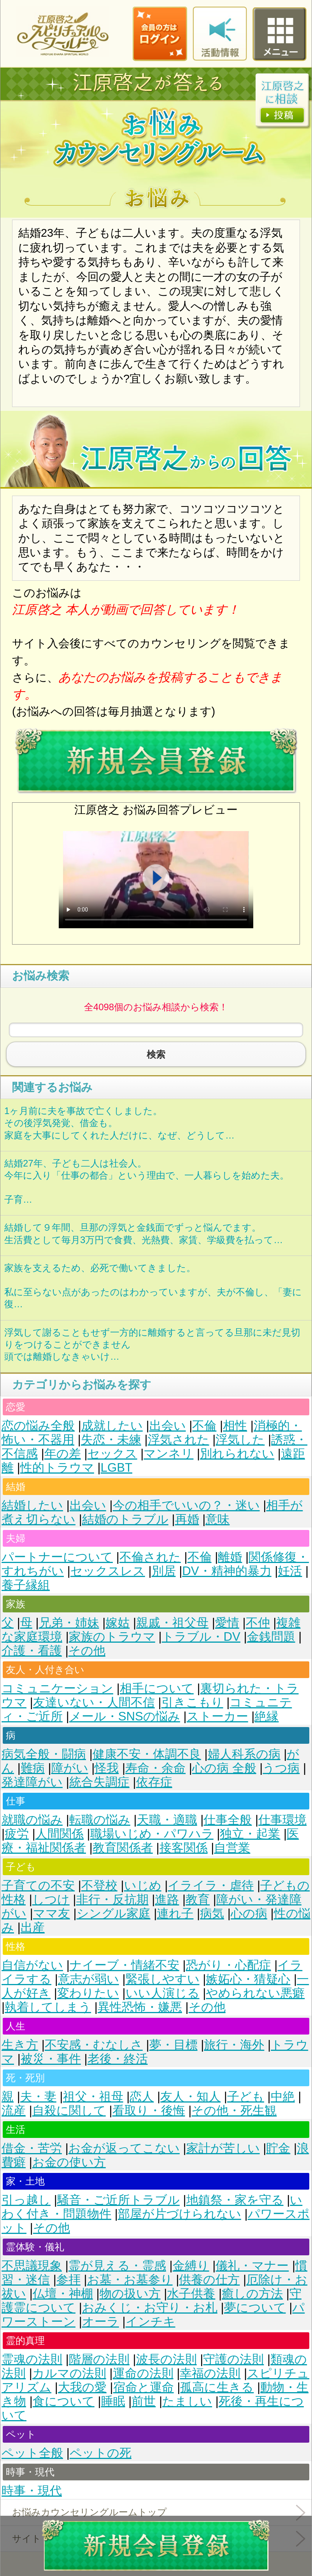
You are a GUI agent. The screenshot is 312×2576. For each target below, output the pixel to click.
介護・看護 (32, 1650)
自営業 (232, 1848)
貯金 (278, 2148)
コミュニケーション (57, 1688)
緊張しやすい (163, 1979)
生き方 (20, 2045)
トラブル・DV (201, 1636)
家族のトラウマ (112, 1636)
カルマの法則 (69, 2373)
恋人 (142, 2096)
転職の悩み (99, 1820)
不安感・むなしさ (94, 2045)
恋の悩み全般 (38, 1425)
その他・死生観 (234, 2110)
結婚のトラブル (125, 1519)
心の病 (249, 1913)
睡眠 (113, 2401)
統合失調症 (99, 1782)
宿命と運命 (143, 2387)
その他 (86, 1650)
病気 (212, 1913)
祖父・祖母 (93, 2096)
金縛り (191, 2265)
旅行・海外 (234, 2045)
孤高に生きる (217, 2387)
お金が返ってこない (124, 2148)
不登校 (99, 1885)
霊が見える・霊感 (117, 2265)
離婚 (230, 1557)
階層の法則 (99, 2359)
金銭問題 (271, 1636)
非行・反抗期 (112, 1899)
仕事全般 (227, 1820)
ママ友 (51, 1913)
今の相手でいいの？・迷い (186, 1505)
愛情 (227, 1622)
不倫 (204, 1425)
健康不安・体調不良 (147, 1754)
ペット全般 (32, 2453)
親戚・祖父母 (172, 1622)
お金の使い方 (69, 2162)
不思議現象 (32, 2265)
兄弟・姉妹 (69, 1622)
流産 (14, 2110)
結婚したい (32, 1505)
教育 (198, 1899)
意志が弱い (88, 1979)
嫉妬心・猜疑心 (248, 1979)
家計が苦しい (223, 2148)
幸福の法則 (210, 2373)
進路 (167, 1899)
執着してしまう (48, 2007)
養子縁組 (26, 1585)
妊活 (290, 1571)
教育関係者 (123, 1848)
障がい (69, 1768)
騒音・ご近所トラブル (118, 2200)
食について (64, 2401)
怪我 (107, 1768)
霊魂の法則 (32, 2359)
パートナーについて (57, 1557)
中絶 (283, 2096)
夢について (255, 2307)
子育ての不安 (38, 1885)
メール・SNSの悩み (124, 1716)
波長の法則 (166, 2359)
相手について (157, 1688)
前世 (143, 2401)
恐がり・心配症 (228, 1965)
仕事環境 (282, 1820)
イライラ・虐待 (211, 1885)
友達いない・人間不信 (94, 1702)
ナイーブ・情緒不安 (124, 1965)
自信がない (32, 1965)
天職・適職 (167, 1820)
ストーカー (217, 1716)
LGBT (116, 1467)
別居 (164, 1571)
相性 (235, 1425)
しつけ (51, 1899)
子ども (245, 2096)
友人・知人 (190, 2096)
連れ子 (175, 1913)
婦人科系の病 (244, 1754)
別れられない (237, 1453)
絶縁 (266, 1716)
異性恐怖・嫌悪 (140, 2007)
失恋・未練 (111, 1439)
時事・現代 (32, 2490)
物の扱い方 (130, 2293)
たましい (187, 2401)
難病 (33, 1768)
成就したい (112, 1425)
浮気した (240, 1439)
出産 (33, 1927)
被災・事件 (51, 2059)
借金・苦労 (32, 2148)
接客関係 (184, 1848)
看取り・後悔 (148, 2110)
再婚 (187, 1519)
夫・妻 (38, 2096)
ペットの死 (100, 2453)
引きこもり (192, 1702)
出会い (167, 1425)
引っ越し (26, 2200)
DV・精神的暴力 (226, 1571)
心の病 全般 (224, 1768)
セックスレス (107, 1571)
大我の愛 (82, 2387)
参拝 (68, 2279)
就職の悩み (32, 1820)
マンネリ (168, 1453)
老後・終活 (118, 2059)
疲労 (17, 1834)
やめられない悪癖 (255, 1993)
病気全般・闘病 (44, 1754)
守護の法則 (233, 2359)
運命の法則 (143, 2373)
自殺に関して (69, 2110)
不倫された (150, 1557)
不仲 (258, 1622)
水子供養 (191, 2293)
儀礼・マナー (252, 2265)
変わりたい (88, 1993)
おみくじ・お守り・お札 (149, 2307)
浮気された (178, 1439)
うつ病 (281, 1768)
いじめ (142, 1885)
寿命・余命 (155, 1768)
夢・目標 (173, 2045)
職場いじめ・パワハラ (152, 1834)
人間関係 (59, 1834)
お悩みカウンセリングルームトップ (89, 2512)
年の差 (62, 1453)
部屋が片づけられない (179, 2214)
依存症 (154, 1782)
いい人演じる (163, 1993)
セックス (112, 1453)
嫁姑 (117, 1622)
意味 (217, 1519)
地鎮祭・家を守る (235, 2200)
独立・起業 (250, 1834)
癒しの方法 (252, 2293)
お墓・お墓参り (130, 2279)
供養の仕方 (209, 2279)
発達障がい (32, 1782)
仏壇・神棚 (63, 2293)
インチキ (150, 2321)
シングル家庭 (114, 1913)
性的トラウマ (57, 1467)
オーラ (100, 2321)
